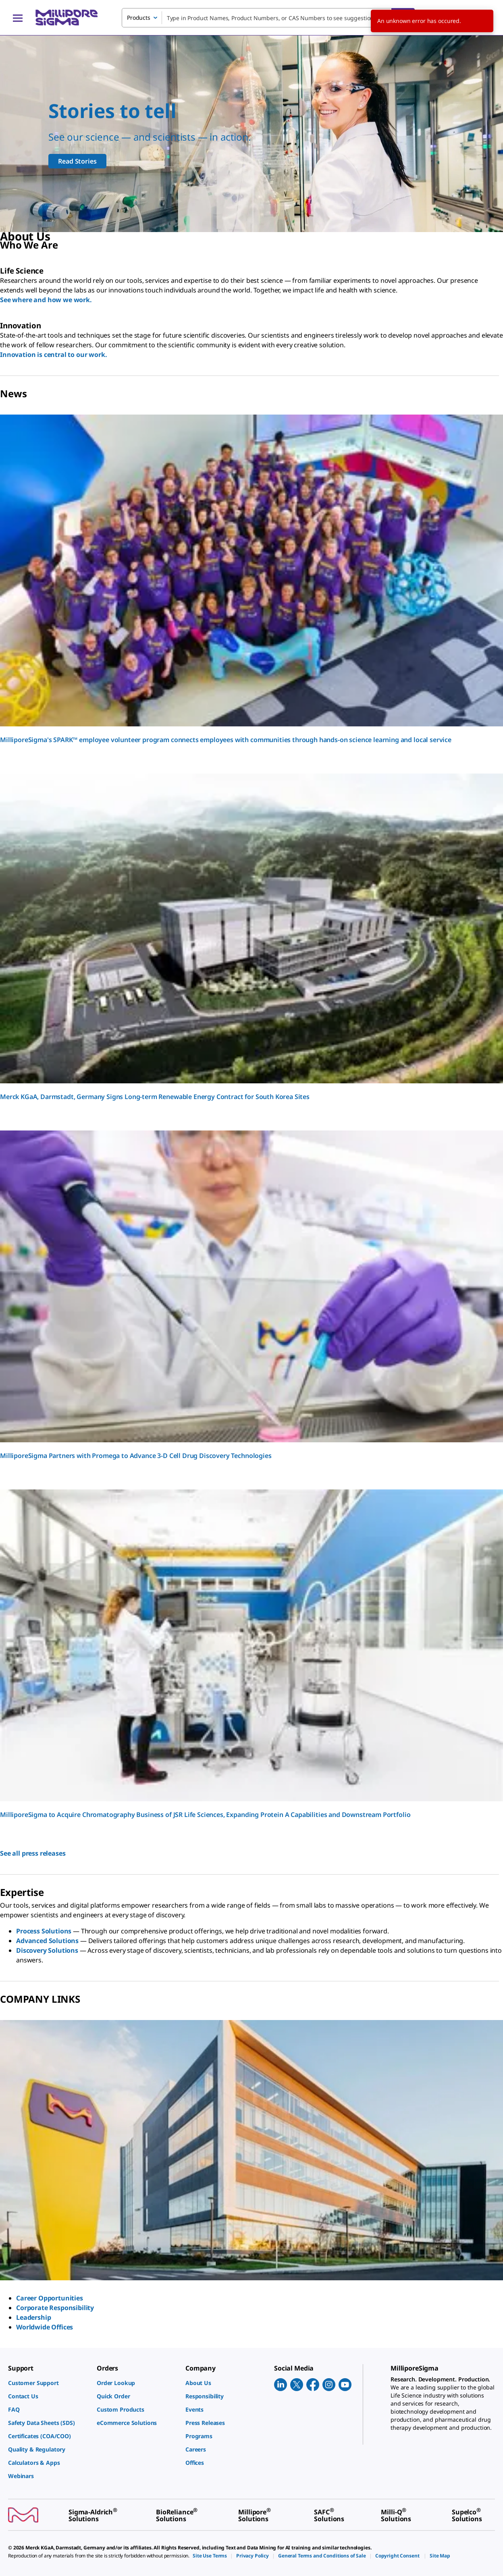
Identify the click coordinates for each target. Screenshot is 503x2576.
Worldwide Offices (44, 2327)
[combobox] (268, 17)
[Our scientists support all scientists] (251, 133)
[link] (48, 2382)
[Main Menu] (18, 17)
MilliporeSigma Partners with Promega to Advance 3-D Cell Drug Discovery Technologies (136, 1455)
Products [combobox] (138, 17)
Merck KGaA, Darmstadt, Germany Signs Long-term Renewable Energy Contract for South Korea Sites (155, 1096)
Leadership (33, 2317)
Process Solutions (43, 1931)
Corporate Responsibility (55, 2307)
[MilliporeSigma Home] (66, 17)
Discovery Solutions (47, 1950)
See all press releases (32, 1853)
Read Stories (77, 161)
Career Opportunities (49, 2298)
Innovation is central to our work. (53, 354)
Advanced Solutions (47, 1940)
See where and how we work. (46, 299)
